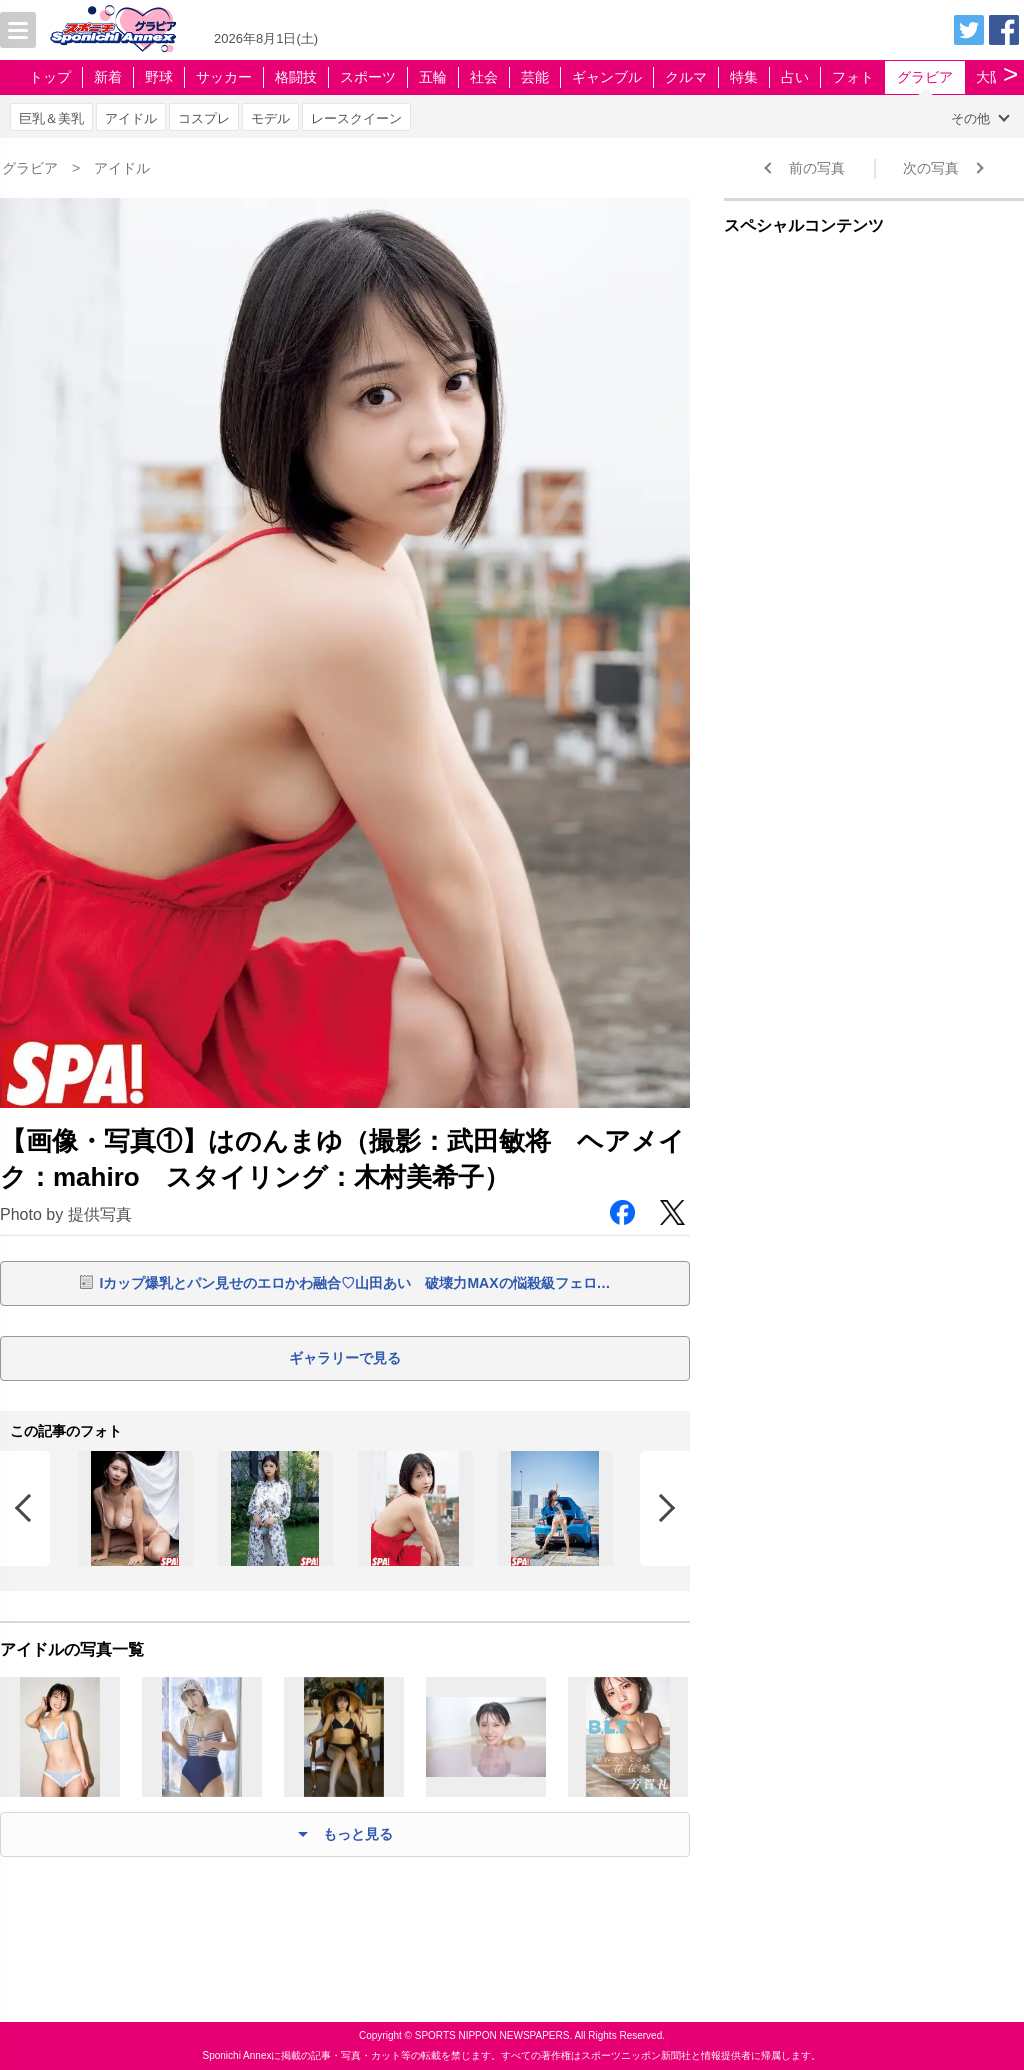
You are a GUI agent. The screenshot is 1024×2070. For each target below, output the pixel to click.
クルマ (686, 77)
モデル (270, 118)
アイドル (131, 118)
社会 (484, 77)
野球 (159, 77)
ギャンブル (607, 77)
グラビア (925, 77)
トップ (50, 77)
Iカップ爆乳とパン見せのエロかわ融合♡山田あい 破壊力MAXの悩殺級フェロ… (355, 1283)
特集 (744, 77)
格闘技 (296, 77)
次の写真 (931, 168)
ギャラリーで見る (345, 1358)
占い (795, 77)
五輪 (433, 77)
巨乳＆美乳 (51, 118)
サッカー (224, 77)
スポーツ (368, 77)
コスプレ (204, 118)
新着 (108, 77)
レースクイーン (356, 118)
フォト (853, 77)
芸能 (535, 77)
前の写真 (817, 168)
